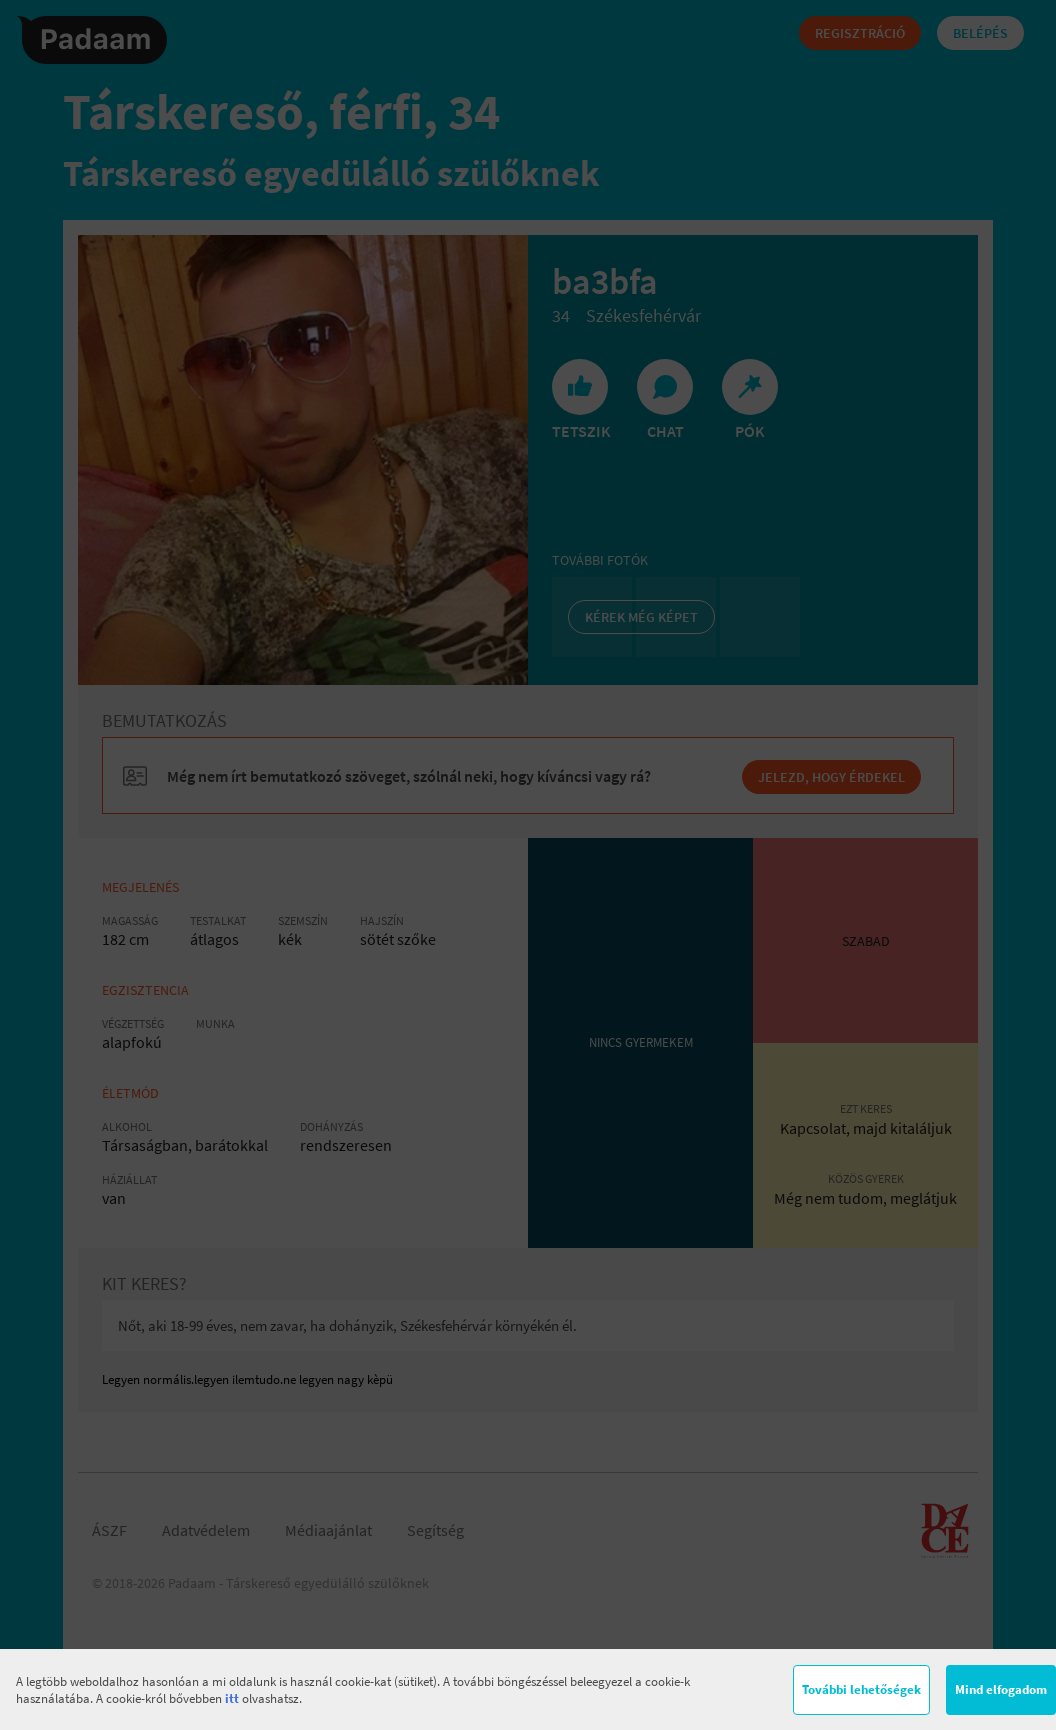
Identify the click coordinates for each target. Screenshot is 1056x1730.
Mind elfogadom (1001, 1689)
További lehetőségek (861, 1689)
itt (232, 1698)
